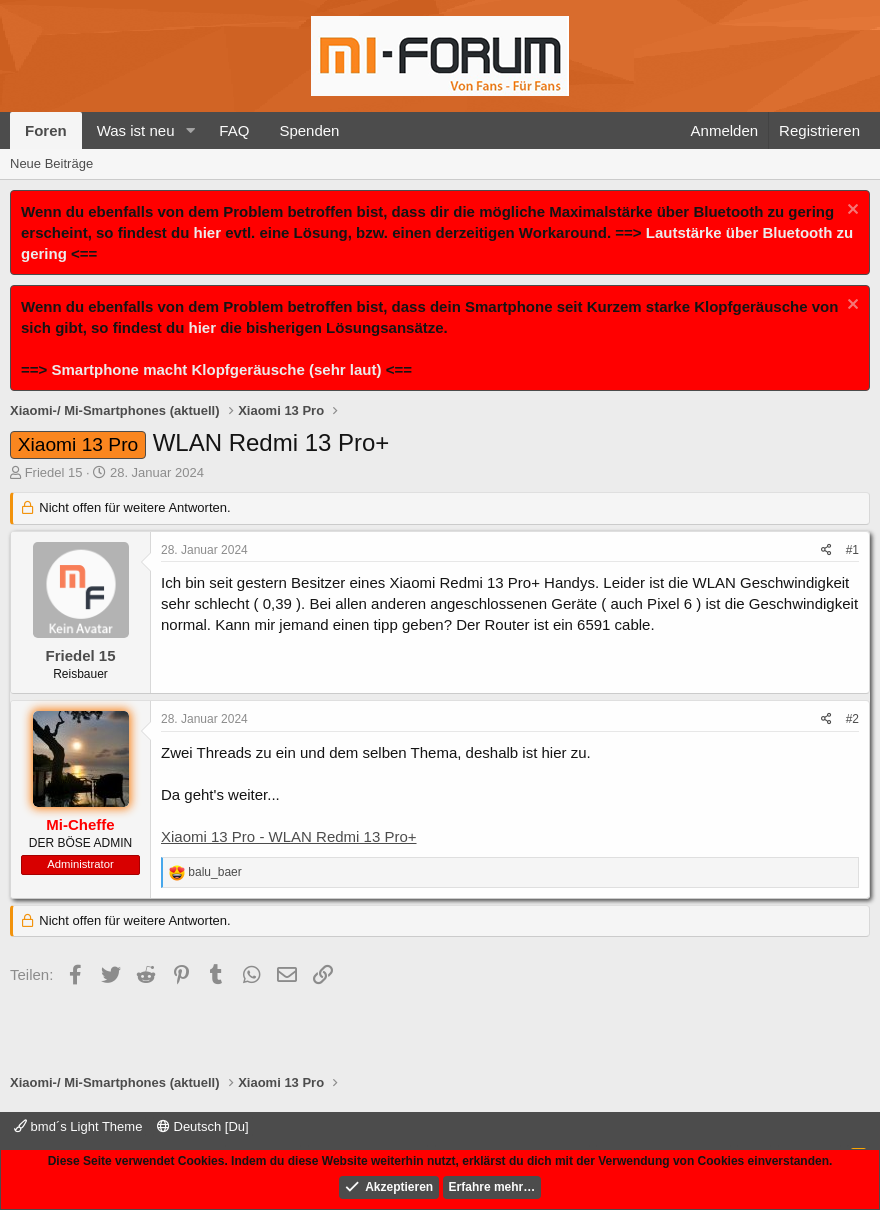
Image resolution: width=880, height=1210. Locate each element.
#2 (852, 719)
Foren (46, 130)
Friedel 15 (54, 472)
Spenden (309, 130)
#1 (852, 550)
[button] (190, 130)
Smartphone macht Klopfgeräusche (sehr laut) (216, 369)
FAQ (234, 130)
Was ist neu (136, 130)
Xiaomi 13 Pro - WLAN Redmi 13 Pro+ (289, 836)
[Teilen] (826, 550)
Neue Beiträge (51, 163)
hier (208, 232)
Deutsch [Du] (203, 1126)
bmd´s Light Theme (78, 1126)
